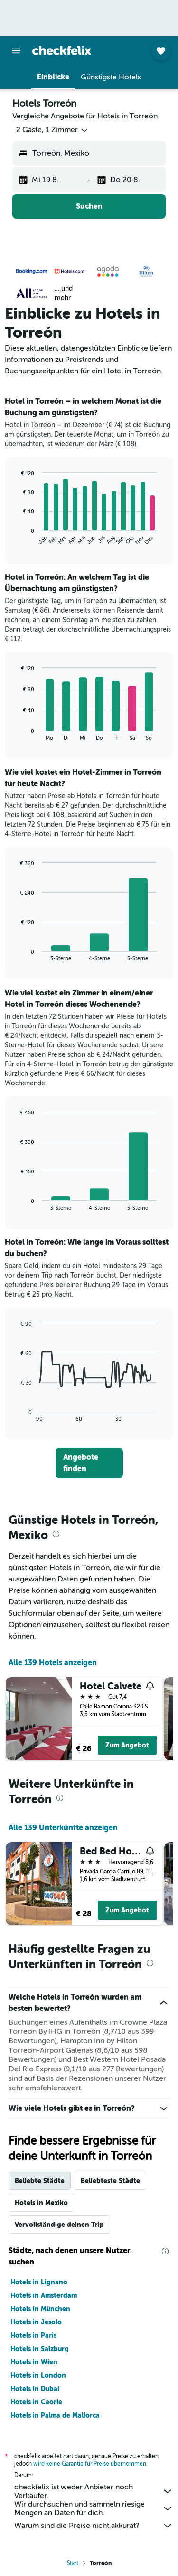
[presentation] (56, 1534)
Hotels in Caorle (36, 2402)
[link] (89, 1463)
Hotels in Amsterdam (43, 2295)
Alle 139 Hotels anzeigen (53, 1662)
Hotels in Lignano (38, 2282)
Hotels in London (38, 2375)
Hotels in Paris (33, 2335)
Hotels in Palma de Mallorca (55, 2415)
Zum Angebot (127, 1745)
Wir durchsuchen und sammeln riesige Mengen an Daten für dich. (93, 2508)
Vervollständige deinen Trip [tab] (59, 2224)
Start (72, 2563)
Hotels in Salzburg (39, 2348)
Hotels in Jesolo (36, 2322)
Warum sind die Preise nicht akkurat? (93, 2525)
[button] (16, 50)
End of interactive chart (16, 1414)
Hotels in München (40, 2309)
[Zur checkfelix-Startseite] (61, 50)
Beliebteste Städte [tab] (110, 2181)
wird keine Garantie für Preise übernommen (89, 2463)
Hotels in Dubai (34, 2388)
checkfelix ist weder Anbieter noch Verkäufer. (93, 2491)
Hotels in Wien (33, 2362)
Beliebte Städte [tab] (40, 2181)
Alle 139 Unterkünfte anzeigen (63, 1827)
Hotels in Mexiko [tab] (41, 2202)
